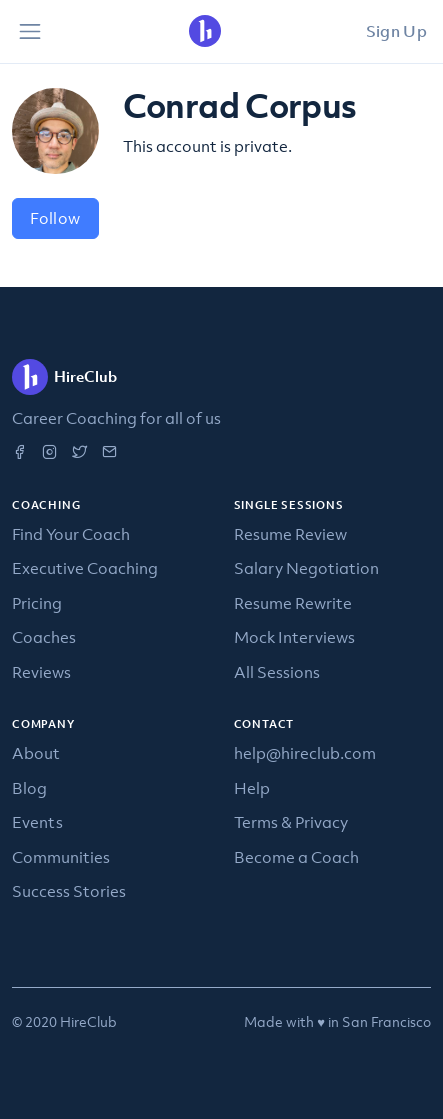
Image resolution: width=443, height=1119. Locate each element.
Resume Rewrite (293, 603)
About (36, 753)
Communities (61, 857)
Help (252, 788)
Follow (55, 218)
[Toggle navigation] (30, 32)
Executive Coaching (85, 568)
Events (37, 822)
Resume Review (290, 534)
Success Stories (69, 891)
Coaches (44, 637)
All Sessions (277, 672)
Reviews (41, 672)
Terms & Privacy (291, 822)
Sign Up (396, 31)
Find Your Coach (71, 534)
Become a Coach (296, 857)
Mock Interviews (294, 637)
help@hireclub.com (305, 753)
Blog (29, 788)
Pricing (37, 603)
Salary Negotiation (306, 568)
